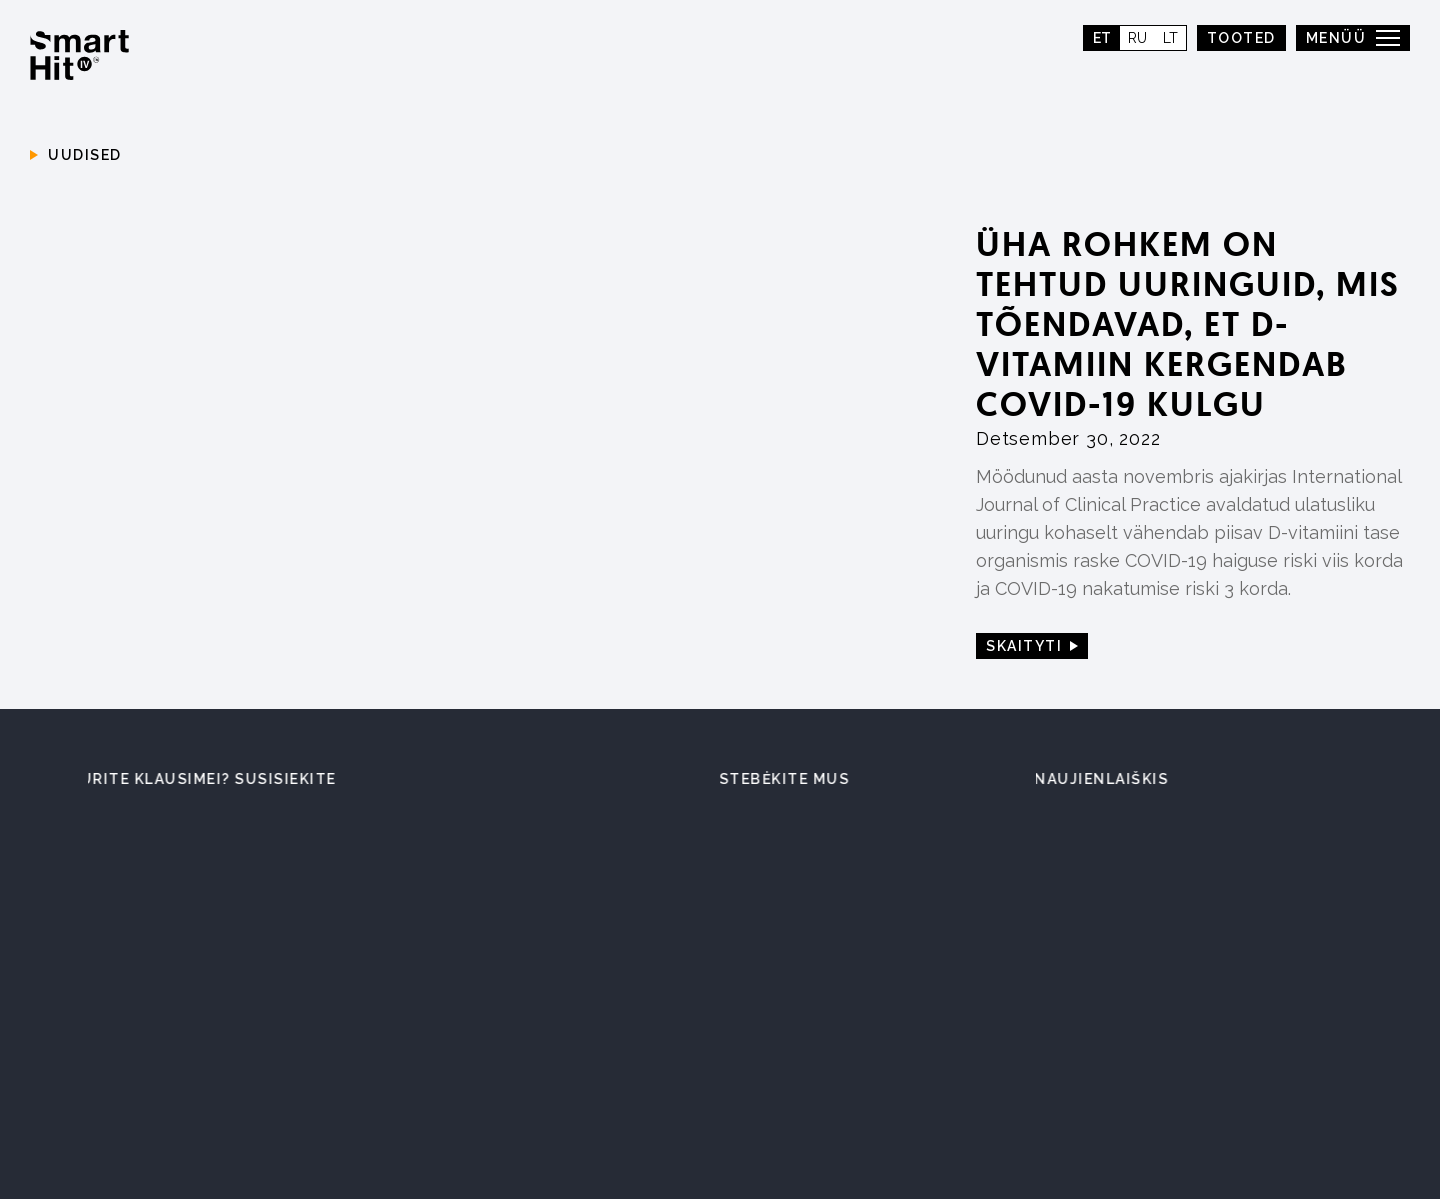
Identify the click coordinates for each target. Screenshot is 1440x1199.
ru (1137, 38)
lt (1170, 38)
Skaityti (1024, 646)
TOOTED (1241, 38)
